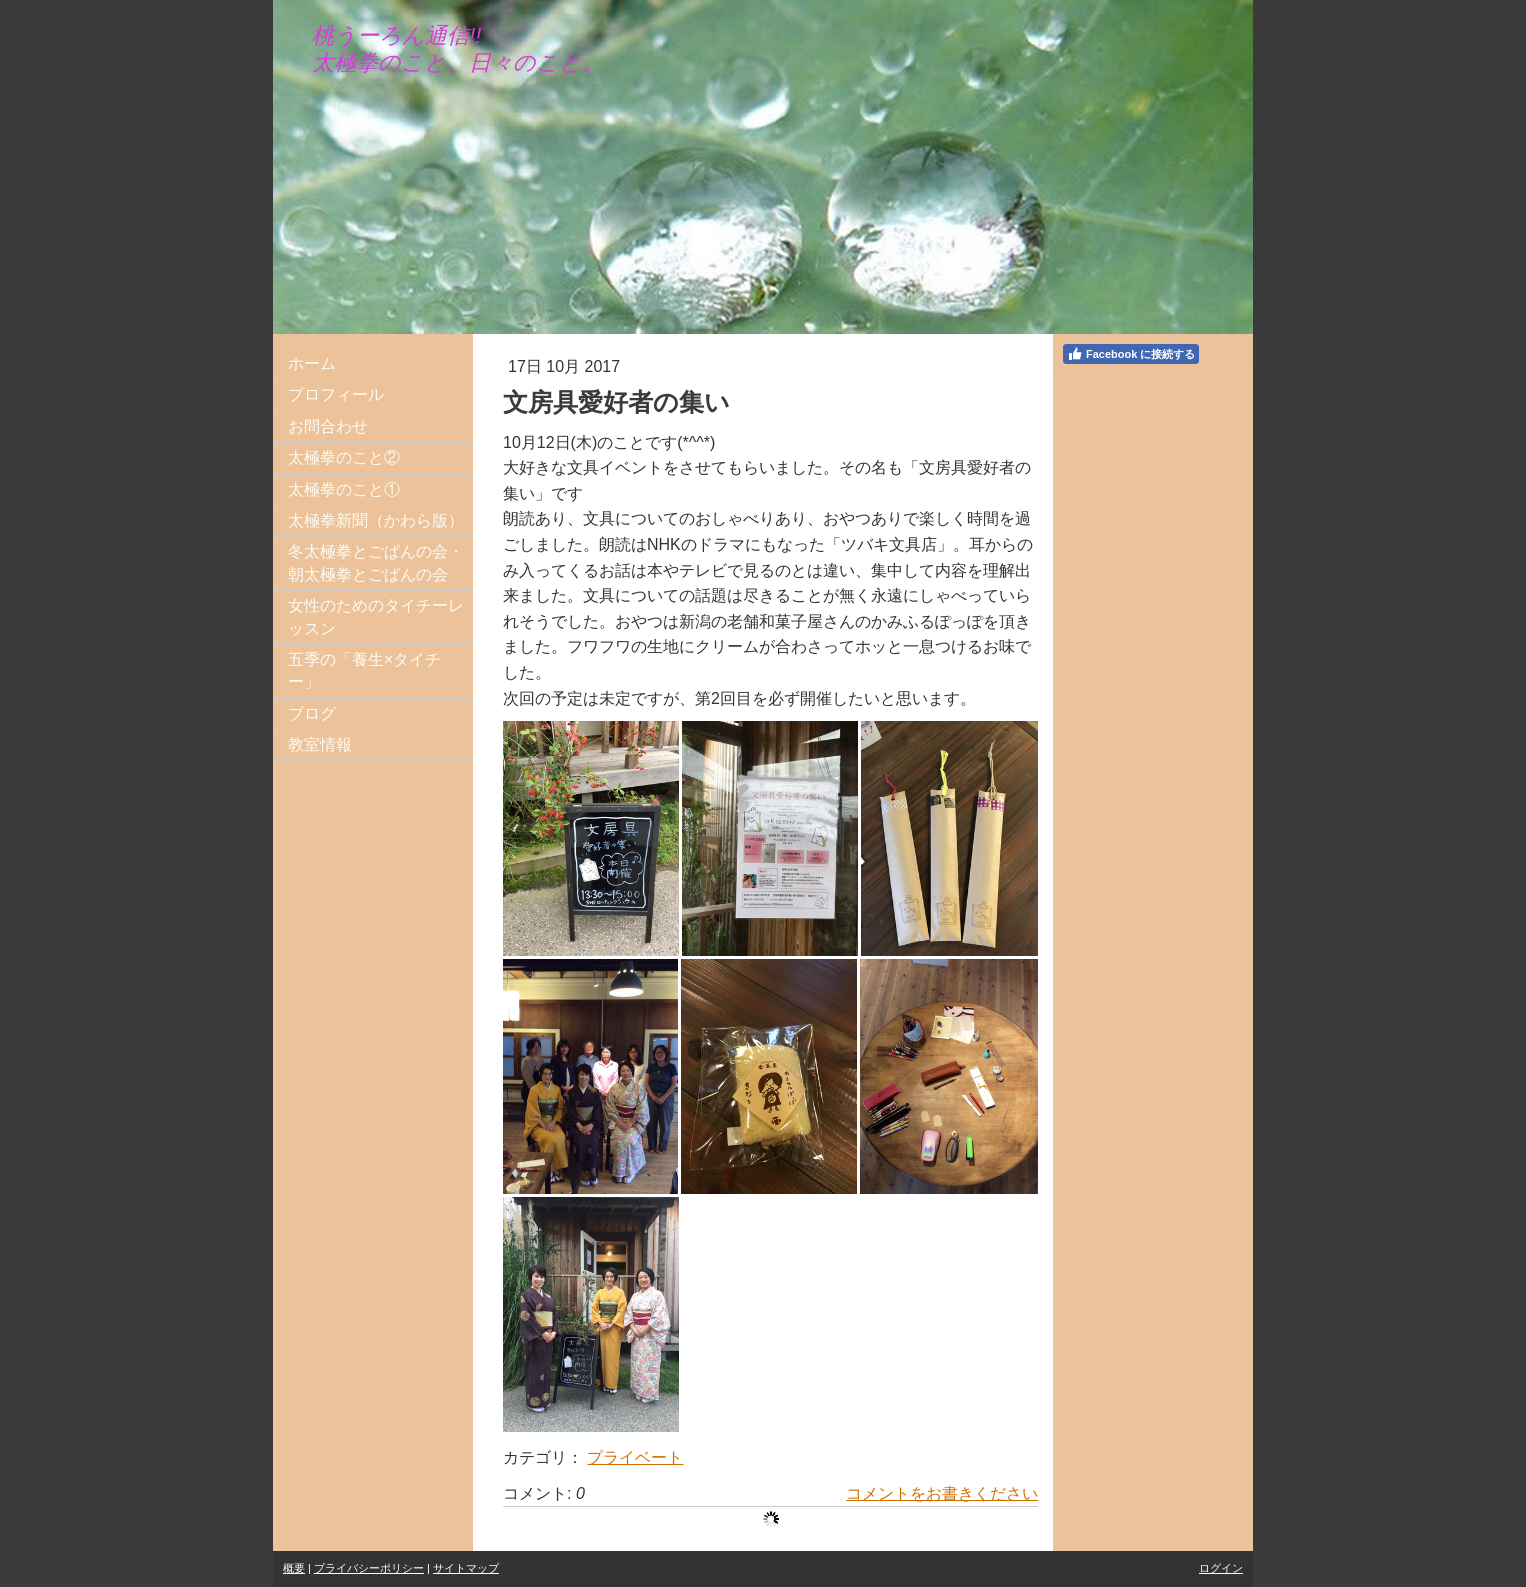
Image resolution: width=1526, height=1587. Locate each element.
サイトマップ (466, 1568)
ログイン (1221, 1568)
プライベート (635, 1457)
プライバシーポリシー (369, 1568)
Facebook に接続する (1131, 354)
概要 (294, 1568)
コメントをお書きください (942, 1493)
